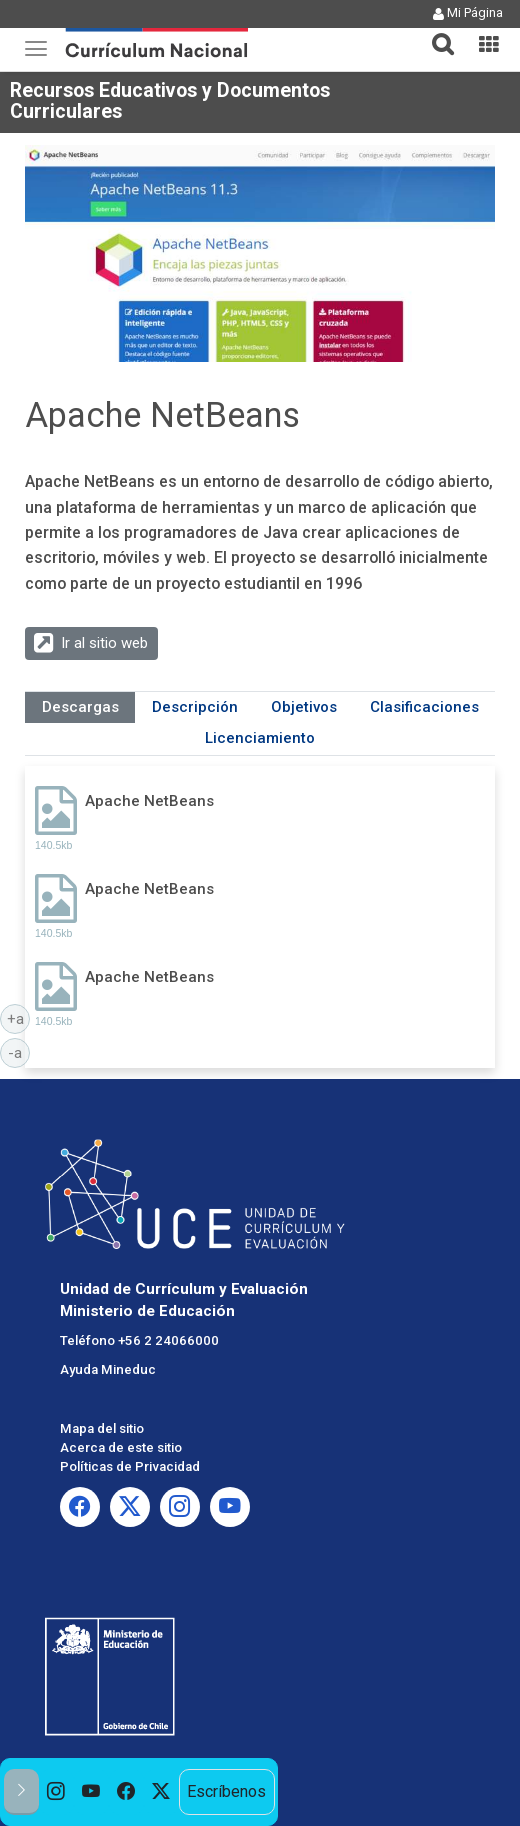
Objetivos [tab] (304, 707)
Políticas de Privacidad (130, 1466)
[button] (435, 32)
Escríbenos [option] (226, 1791)
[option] (56, 1792)
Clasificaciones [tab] (424, 707)
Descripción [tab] (195, 707)
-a (19, 1052)
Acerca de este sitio (121, 1447)
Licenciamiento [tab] (260, 738)
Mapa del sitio (102, 1428)
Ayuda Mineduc (108, 1369)
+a (19, 1018)
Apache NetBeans (149, 801)
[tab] (435, 32)
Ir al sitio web (104, 643)
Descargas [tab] (80, 707)
